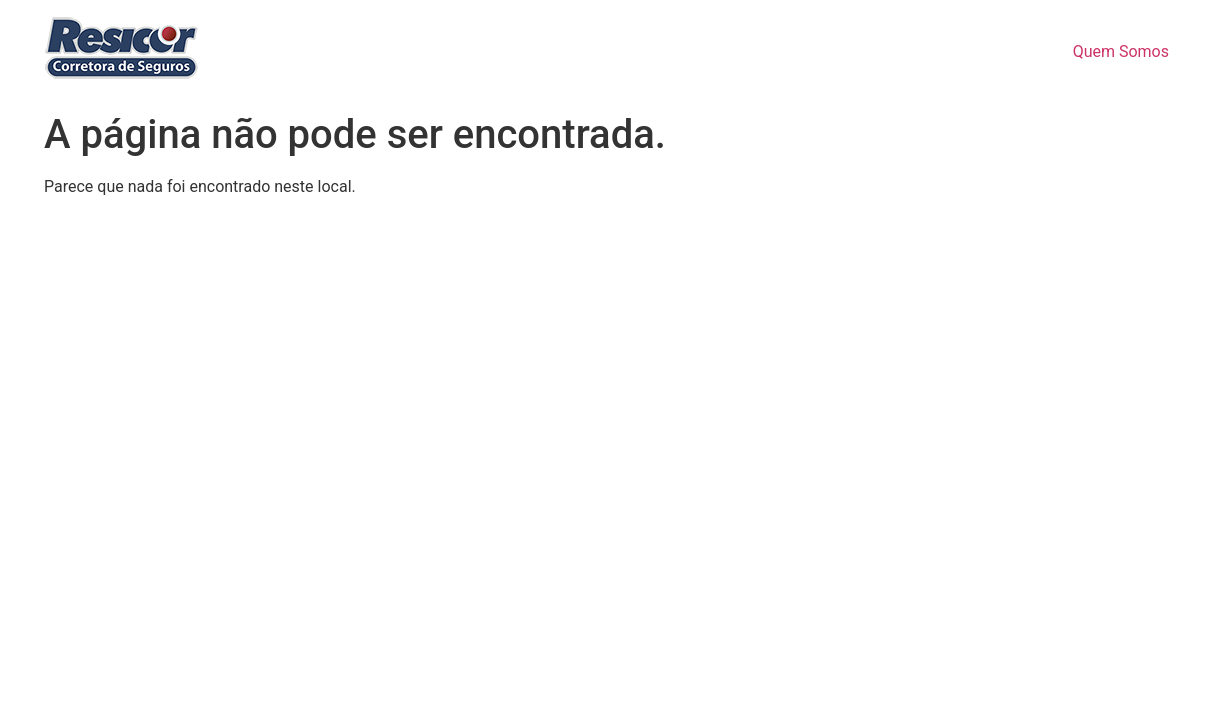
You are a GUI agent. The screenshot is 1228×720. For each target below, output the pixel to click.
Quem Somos (1121, 51)
